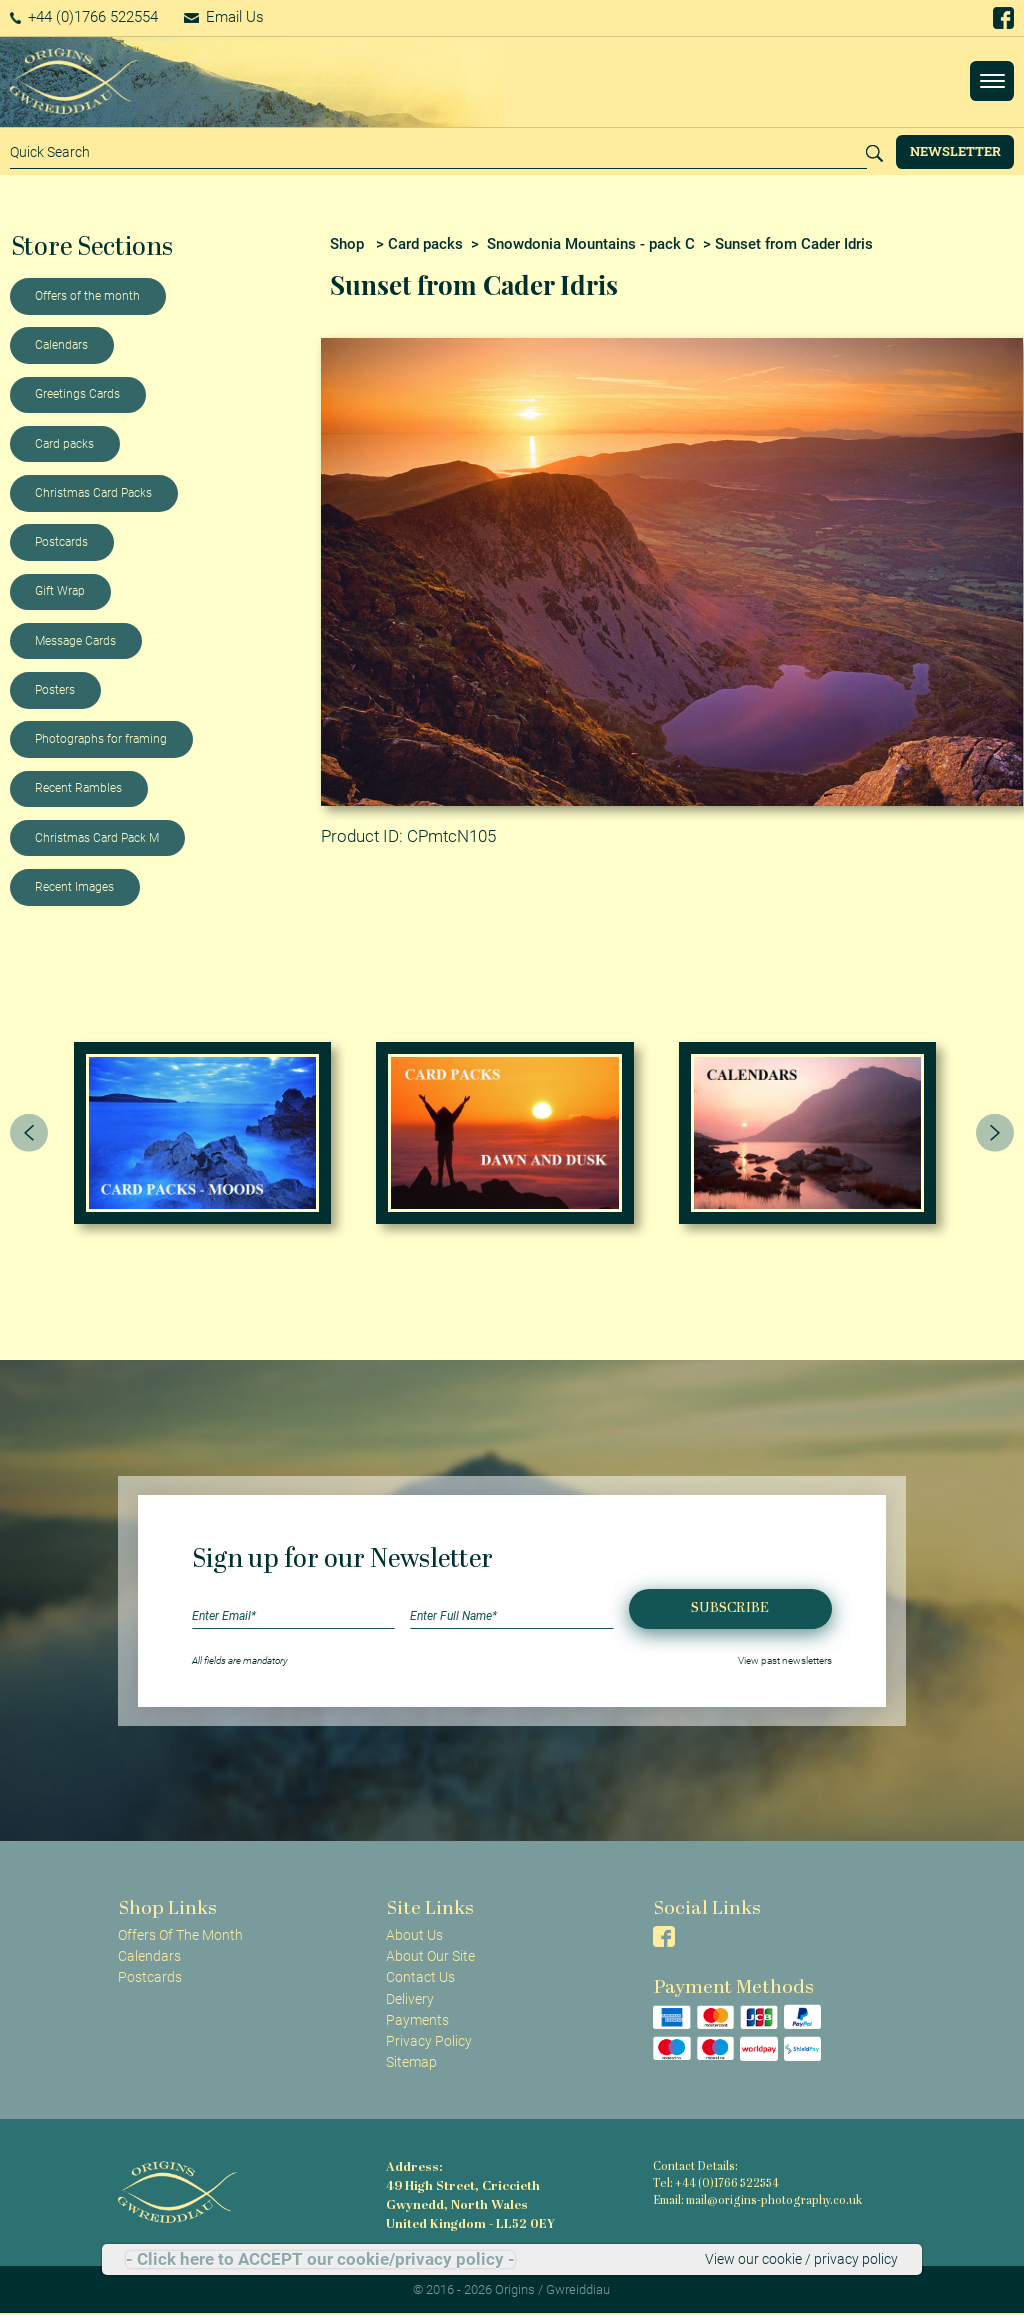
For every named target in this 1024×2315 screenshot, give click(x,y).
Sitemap (411, 2062)
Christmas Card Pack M (97, 838)
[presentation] (29, 1133)
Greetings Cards (77, 394)
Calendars (61, 345)
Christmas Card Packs (93, 493)
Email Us (224, 17)
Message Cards (75, 641)
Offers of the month (87, 296)
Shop (347, 244)
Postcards (61, 542)
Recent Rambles (78, 788)
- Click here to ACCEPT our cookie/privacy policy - (320, 2259)
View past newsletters (785, 1660)
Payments (417, 2020)
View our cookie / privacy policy (801, 2259)
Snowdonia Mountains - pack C (591, 244)
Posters (55, 690)
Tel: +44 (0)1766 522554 (716, 2184)
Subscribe (730, 1608)
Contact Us (420, 1977)
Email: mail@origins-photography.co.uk (757, 2201)
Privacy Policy (429, 2041)
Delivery (410, 1999)
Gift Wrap (60, 591)
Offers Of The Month (180, 1935)
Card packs (64, 444)
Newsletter (955, 151)
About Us (414, 1935)
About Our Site (430, 1956)
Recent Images (74, 887)
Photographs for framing (101, 739)
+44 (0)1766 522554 (84, 17)
